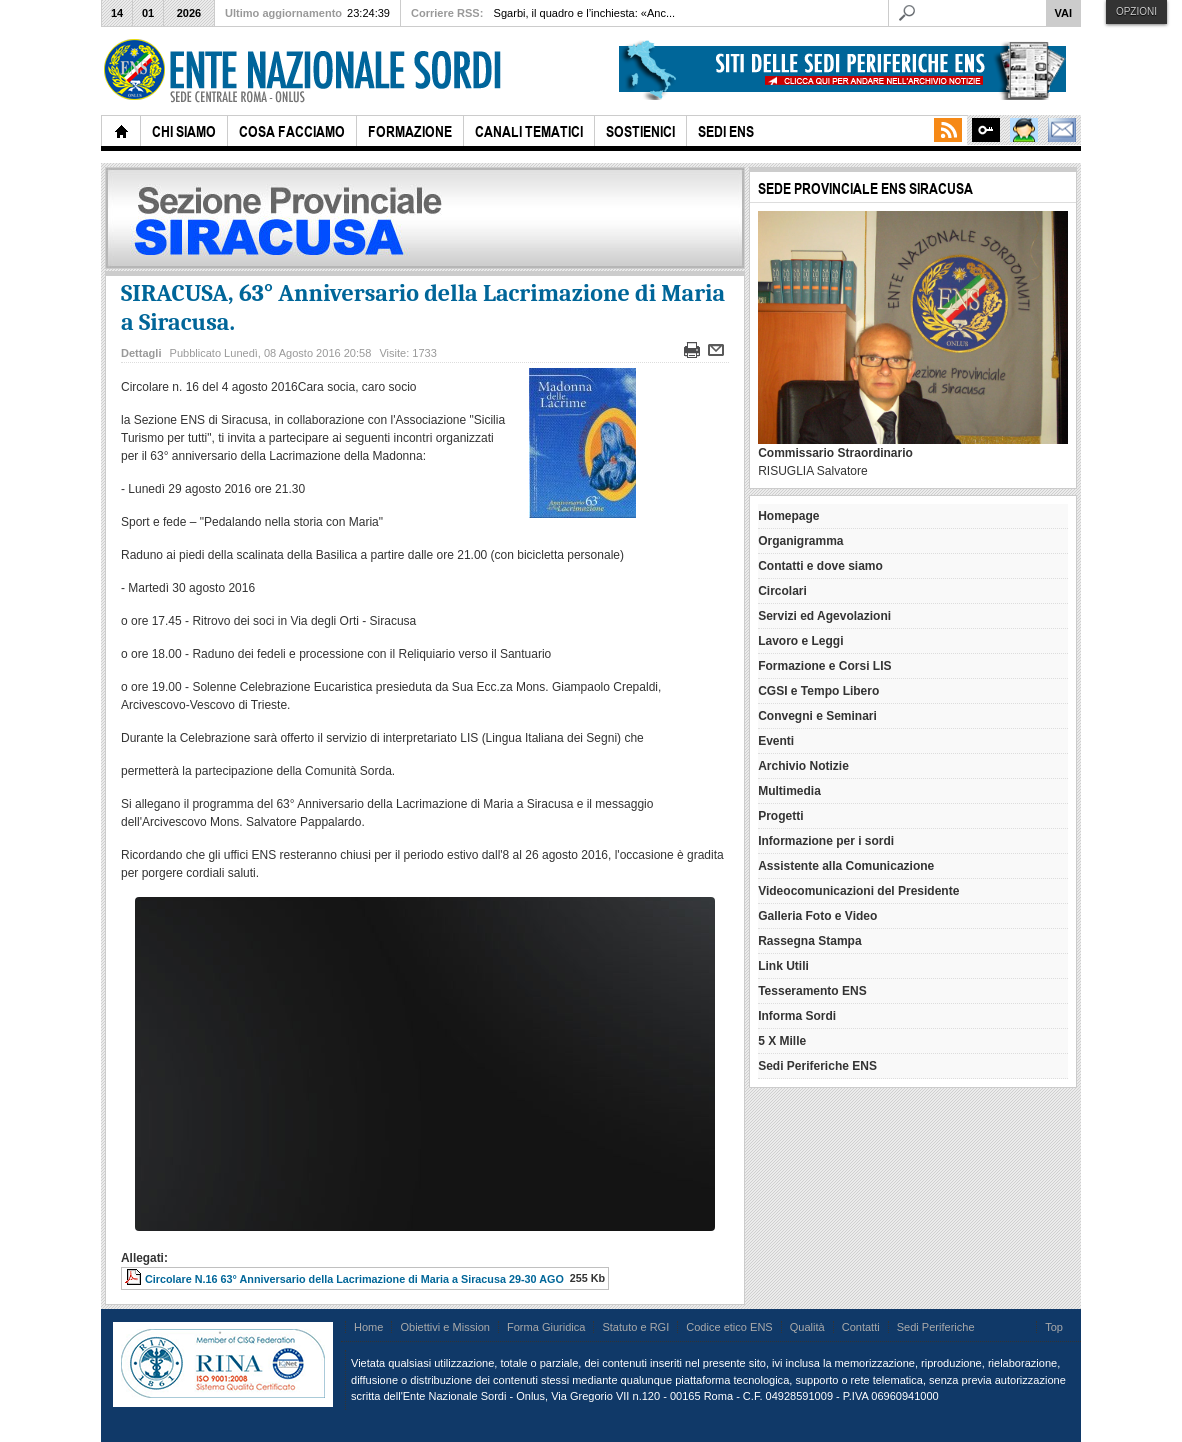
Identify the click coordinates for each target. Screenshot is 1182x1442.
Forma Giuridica (546, 1327)
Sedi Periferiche (936, 1327)
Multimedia (789, 791)
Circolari (782, 591)
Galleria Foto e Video (817, 916)
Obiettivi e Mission (445, 1327)
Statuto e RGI (635, 1327)
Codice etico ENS (729, 1327)
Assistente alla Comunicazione (846, 866)
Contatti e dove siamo (820, 566)
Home (368, 1327)
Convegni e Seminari (817, 716)
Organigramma (800, 541)
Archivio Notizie (803, 766)
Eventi (776, 741)
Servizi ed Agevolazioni (824, 616)
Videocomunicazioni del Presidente (858, 891)
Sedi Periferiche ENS (817, 1066)
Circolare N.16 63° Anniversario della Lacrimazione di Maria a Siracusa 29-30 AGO (354, 1279)
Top (1054, 1327)
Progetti (780, 816)
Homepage (788, 516)
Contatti (861, 1327)
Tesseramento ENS (812, 991)
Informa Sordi (797, 1016)
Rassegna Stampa (809, 941)
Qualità (807, 1327)
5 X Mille (782, 1041)
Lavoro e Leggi (800, 641)
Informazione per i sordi (826, 841)
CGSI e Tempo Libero (818, 691)
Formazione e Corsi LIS (824, 666)
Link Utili (783, 966)
